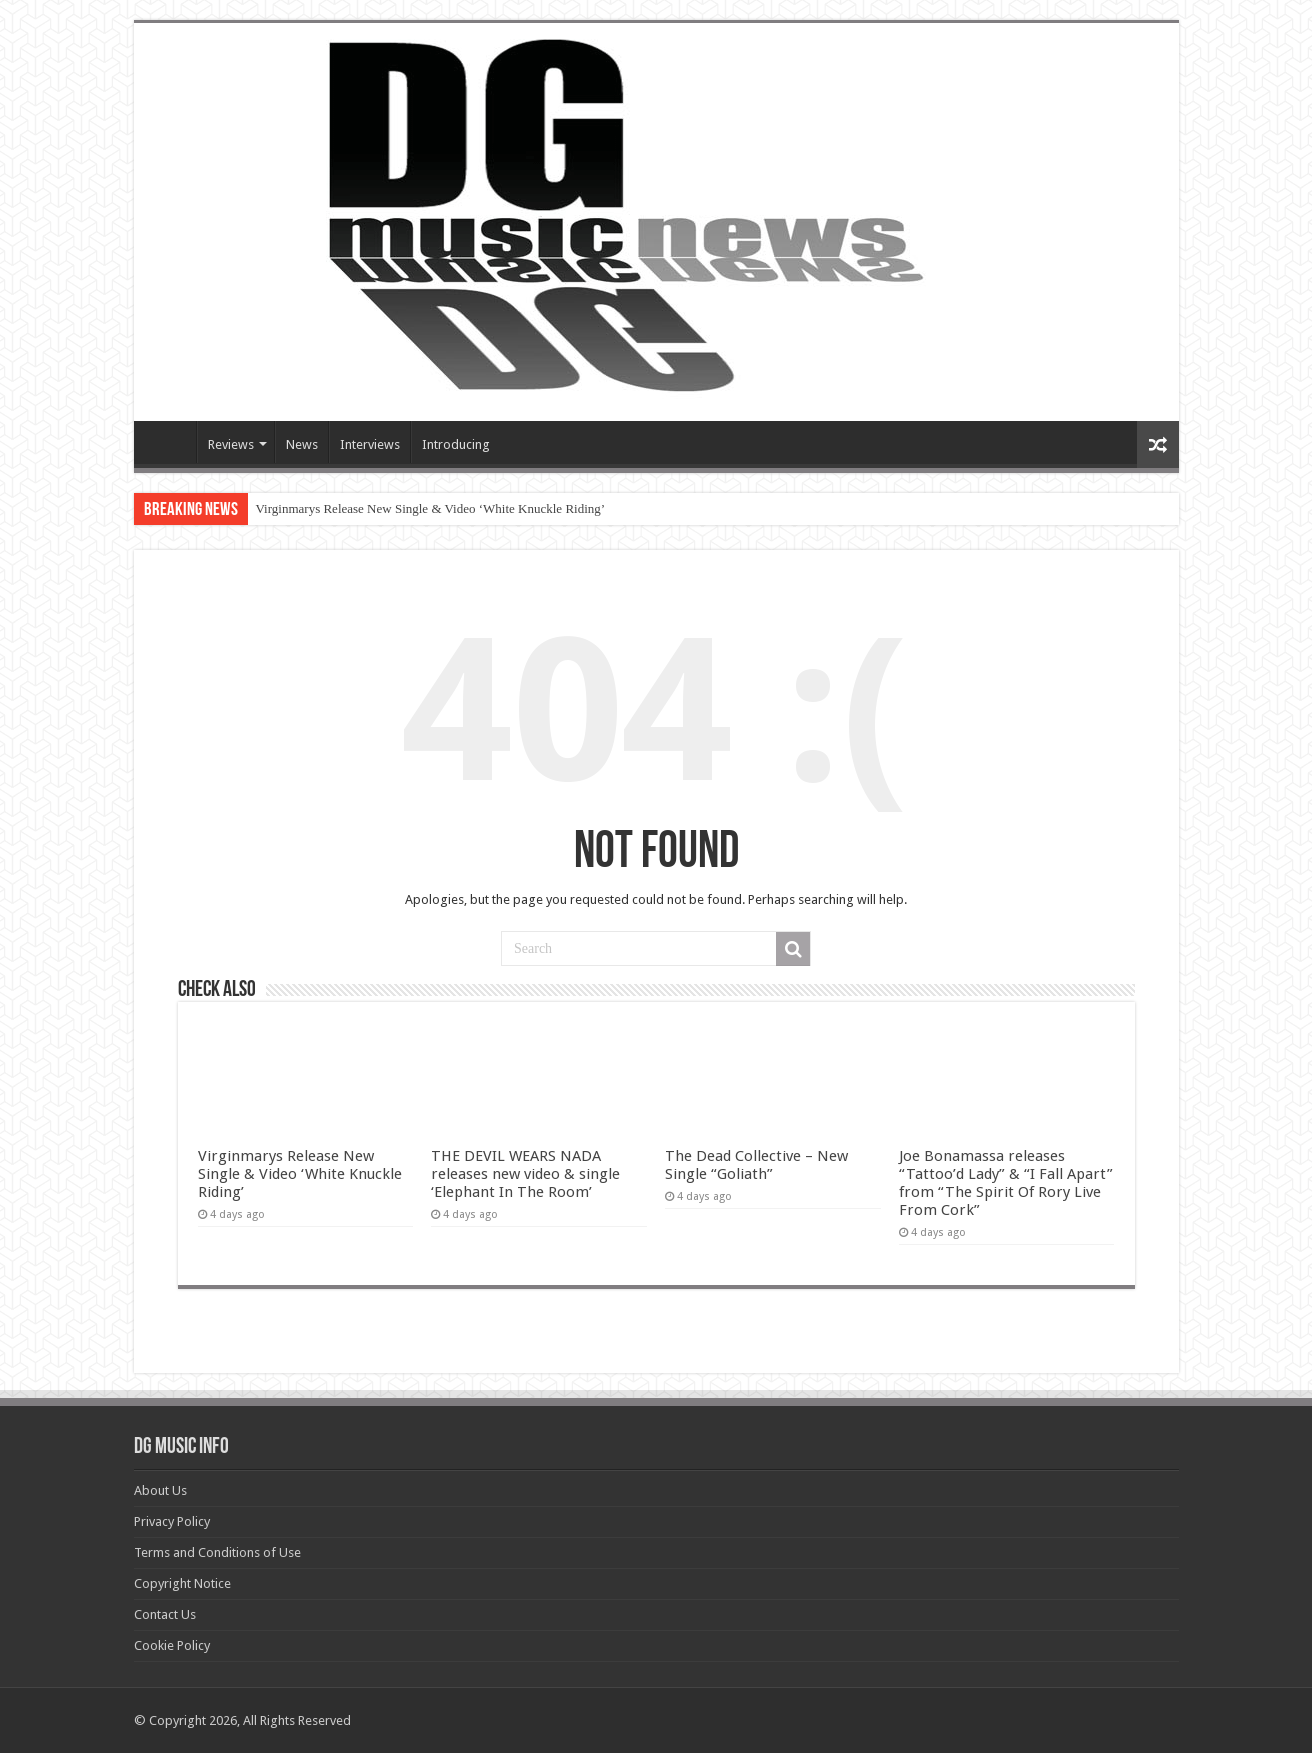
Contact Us (165, 1614)
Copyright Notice (182, 1583)
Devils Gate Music (170, 442)
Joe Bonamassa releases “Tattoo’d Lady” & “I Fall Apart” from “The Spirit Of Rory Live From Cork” (1006, 1183)
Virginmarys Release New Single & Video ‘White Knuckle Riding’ (431, 508)
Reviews (231, 444)
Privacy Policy (172, 1521)
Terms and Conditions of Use (217, 1552)
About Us (160, 1490)
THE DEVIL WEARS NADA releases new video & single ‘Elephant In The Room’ (525, 1174)
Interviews (370, 444)
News (302, 444)
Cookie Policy (172, 1645)
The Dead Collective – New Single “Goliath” (756, 1165)
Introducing (456, 444)
